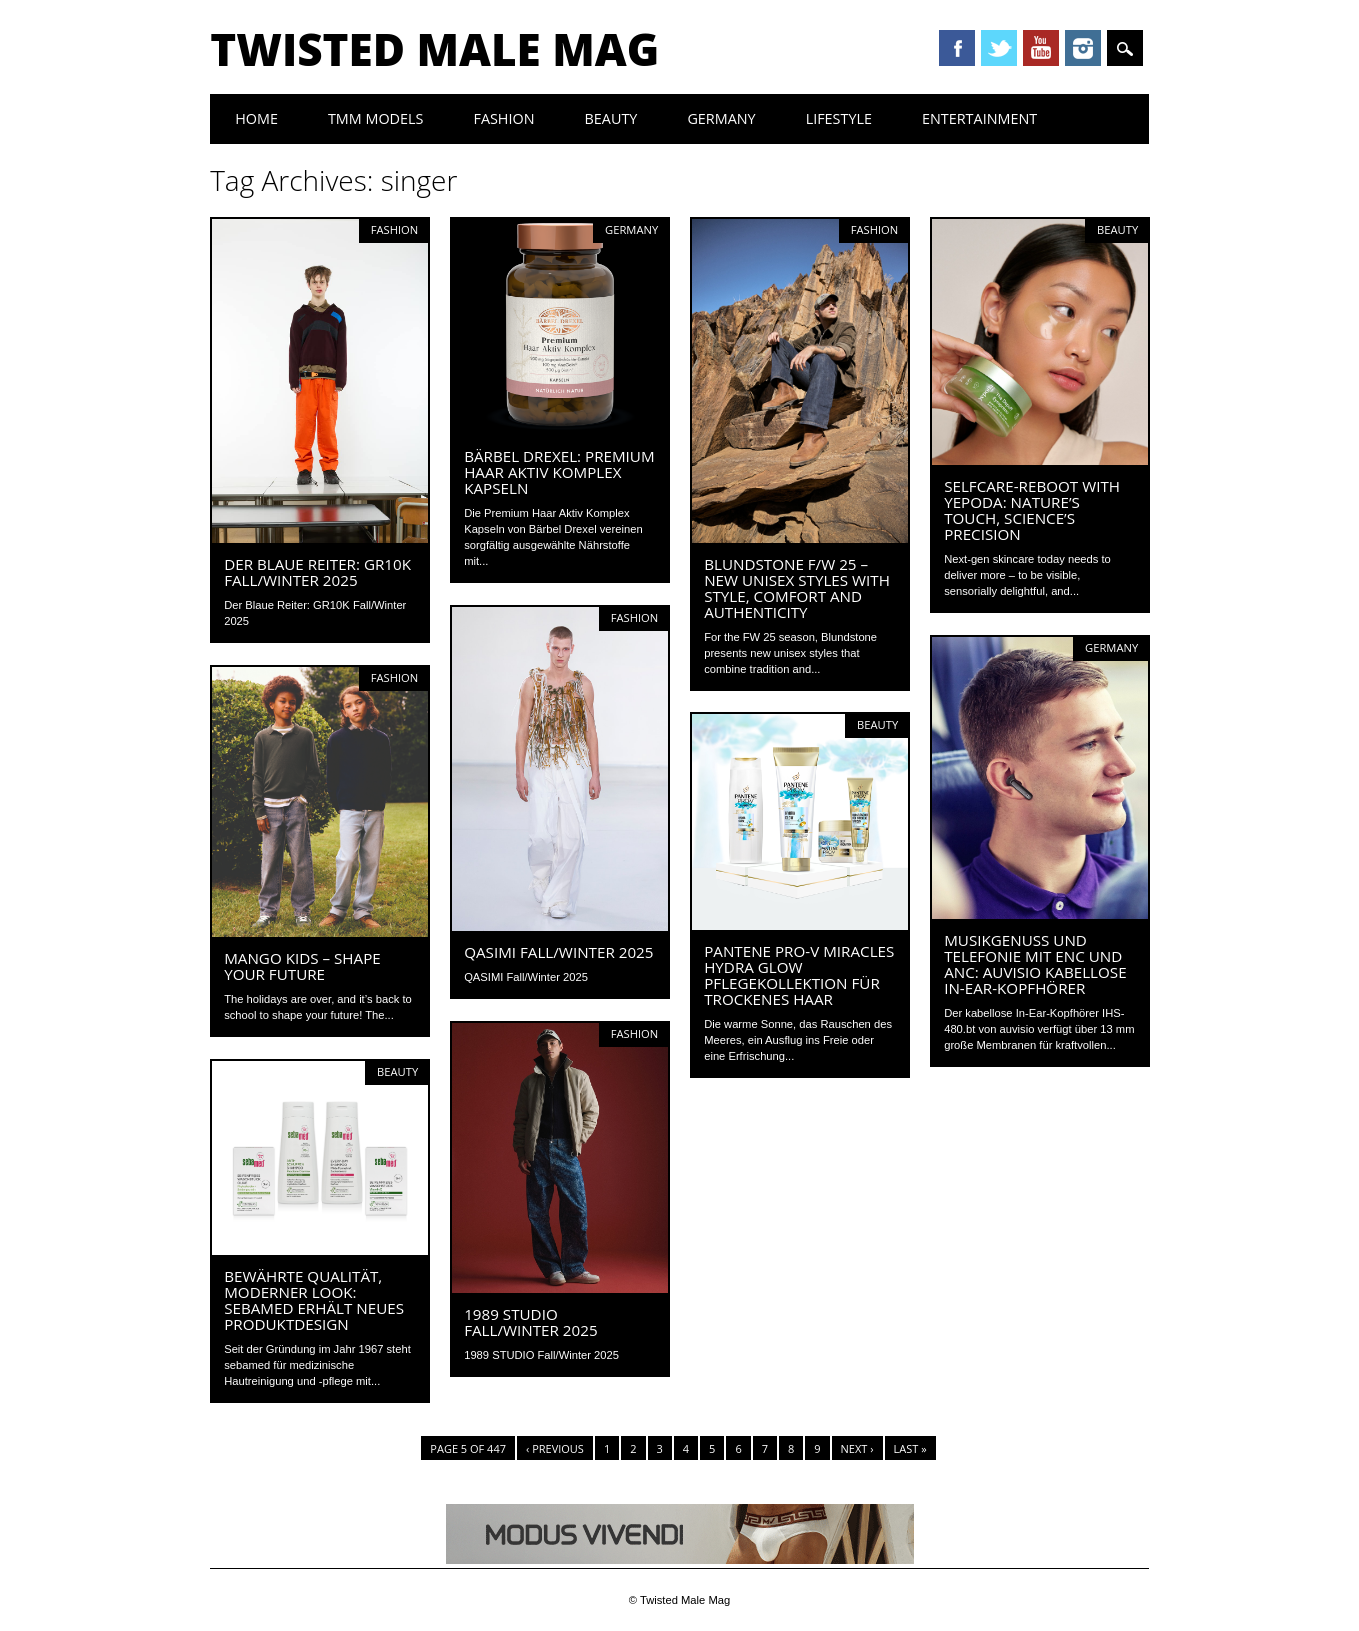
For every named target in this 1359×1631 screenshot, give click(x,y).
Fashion (503, 118)
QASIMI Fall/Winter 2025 (558, 952)
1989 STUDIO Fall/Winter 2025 (530, 1322)
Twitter (999, 48)
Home (256, 118)
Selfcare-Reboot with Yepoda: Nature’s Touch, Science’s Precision (1032, 510)
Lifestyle (839, 118)
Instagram (1083, 48)
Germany (721, 118)
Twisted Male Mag (434, 49)
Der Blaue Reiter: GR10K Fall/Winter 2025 (317, 572)
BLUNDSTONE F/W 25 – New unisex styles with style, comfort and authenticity (797, 588)
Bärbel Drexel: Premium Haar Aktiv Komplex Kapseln (559, 472)
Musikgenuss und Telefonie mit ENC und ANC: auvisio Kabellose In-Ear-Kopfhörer (1035, 964)
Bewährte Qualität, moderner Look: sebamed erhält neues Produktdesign (314, 1300)
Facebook (957, 48)
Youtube (1041, 48)
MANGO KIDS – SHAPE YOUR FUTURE (302, 966)
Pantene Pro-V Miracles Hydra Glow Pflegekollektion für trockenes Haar (799, 975)
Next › (857, 1448)
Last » (910, 1448)
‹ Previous (555, 1448)
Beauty (611, 118)
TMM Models (376, 118)
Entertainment (979, 118)
